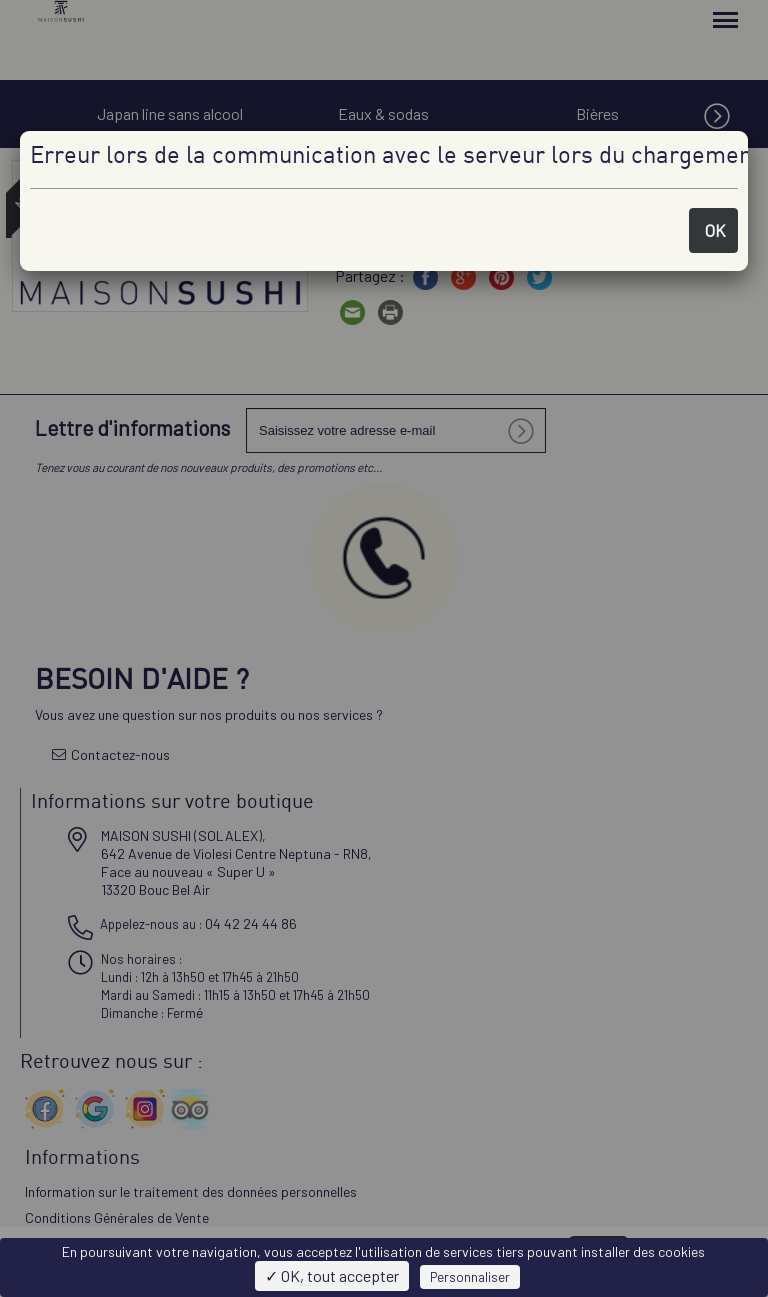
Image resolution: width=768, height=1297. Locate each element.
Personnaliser (470, 1277)
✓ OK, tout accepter (332, 1275)
